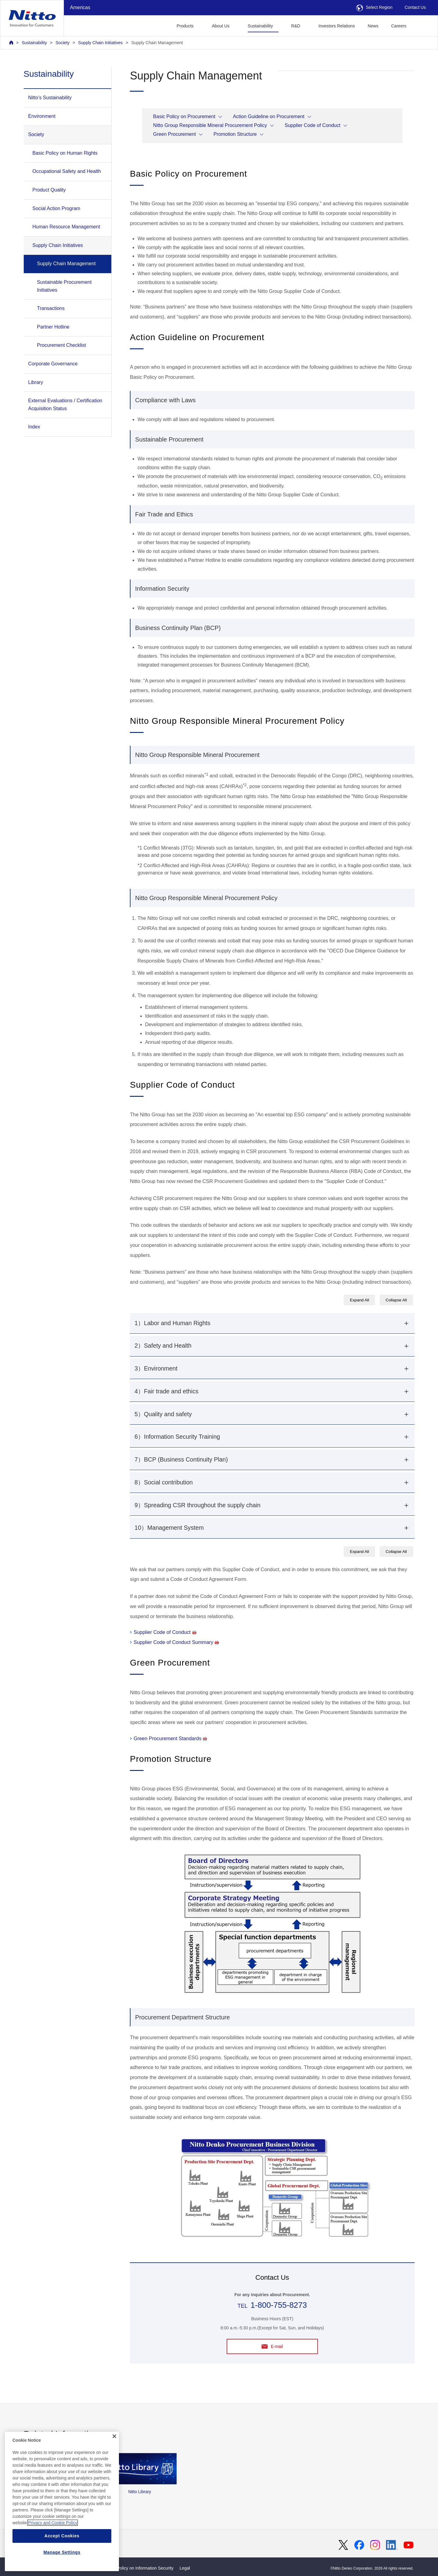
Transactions (51, 308)
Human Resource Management (66, 226)
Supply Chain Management (157, 42)
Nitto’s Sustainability (50, 97)
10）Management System (168, 1527)
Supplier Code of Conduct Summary (176, 1642)
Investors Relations (336, 25)
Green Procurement (174, 134)
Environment (42, 116)
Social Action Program (56, 208)
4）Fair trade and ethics (166, 1391)
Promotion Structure (235, 134)
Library (35, 382)
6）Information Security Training (177, 1436)
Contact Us (415, 7)
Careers (398, 25)
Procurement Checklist (61, 345)
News (373, 25)
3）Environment (155, 1368)
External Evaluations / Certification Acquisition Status (65, 404)
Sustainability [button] (260, 25)
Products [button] (185, 25)
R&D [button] (295, 25)
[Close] (114, 2462)
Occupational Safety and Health (67, 171)
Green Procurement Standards (170, 1738)
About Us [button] (220, 25)
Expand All (359, 1300)
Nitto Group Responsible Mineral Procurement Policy (210, 125)
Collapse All (396, 1300)
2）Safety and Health (162, 1345)
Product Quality (49, 189)
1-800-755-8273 (279, 2305)
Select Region (374, 7)
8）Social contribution (163, 1482)
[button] (422, 25)
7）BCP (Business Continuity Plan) (181, 1459)
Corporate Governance (53, 363)
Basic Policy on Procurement (184, 116)
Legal (184, 2568)
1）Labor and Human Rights (172, 1323)
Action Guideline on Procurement (268, 116)
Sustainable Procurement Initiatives (64, 286)
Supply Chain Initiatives (100, 42)
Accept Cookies (61, 2562)
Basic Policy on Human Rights (65, 153)
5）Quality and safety (163, 1414)
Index (34, 426)
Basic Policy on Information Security (139, 2568)
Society (62, 42)
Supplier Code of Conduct (312, 125)
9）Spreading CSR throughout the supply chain (197, 1505)
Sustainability (34, 42)
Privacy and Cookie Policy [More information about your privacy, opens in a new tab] (52, 2548)
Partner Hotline (53, 326)
